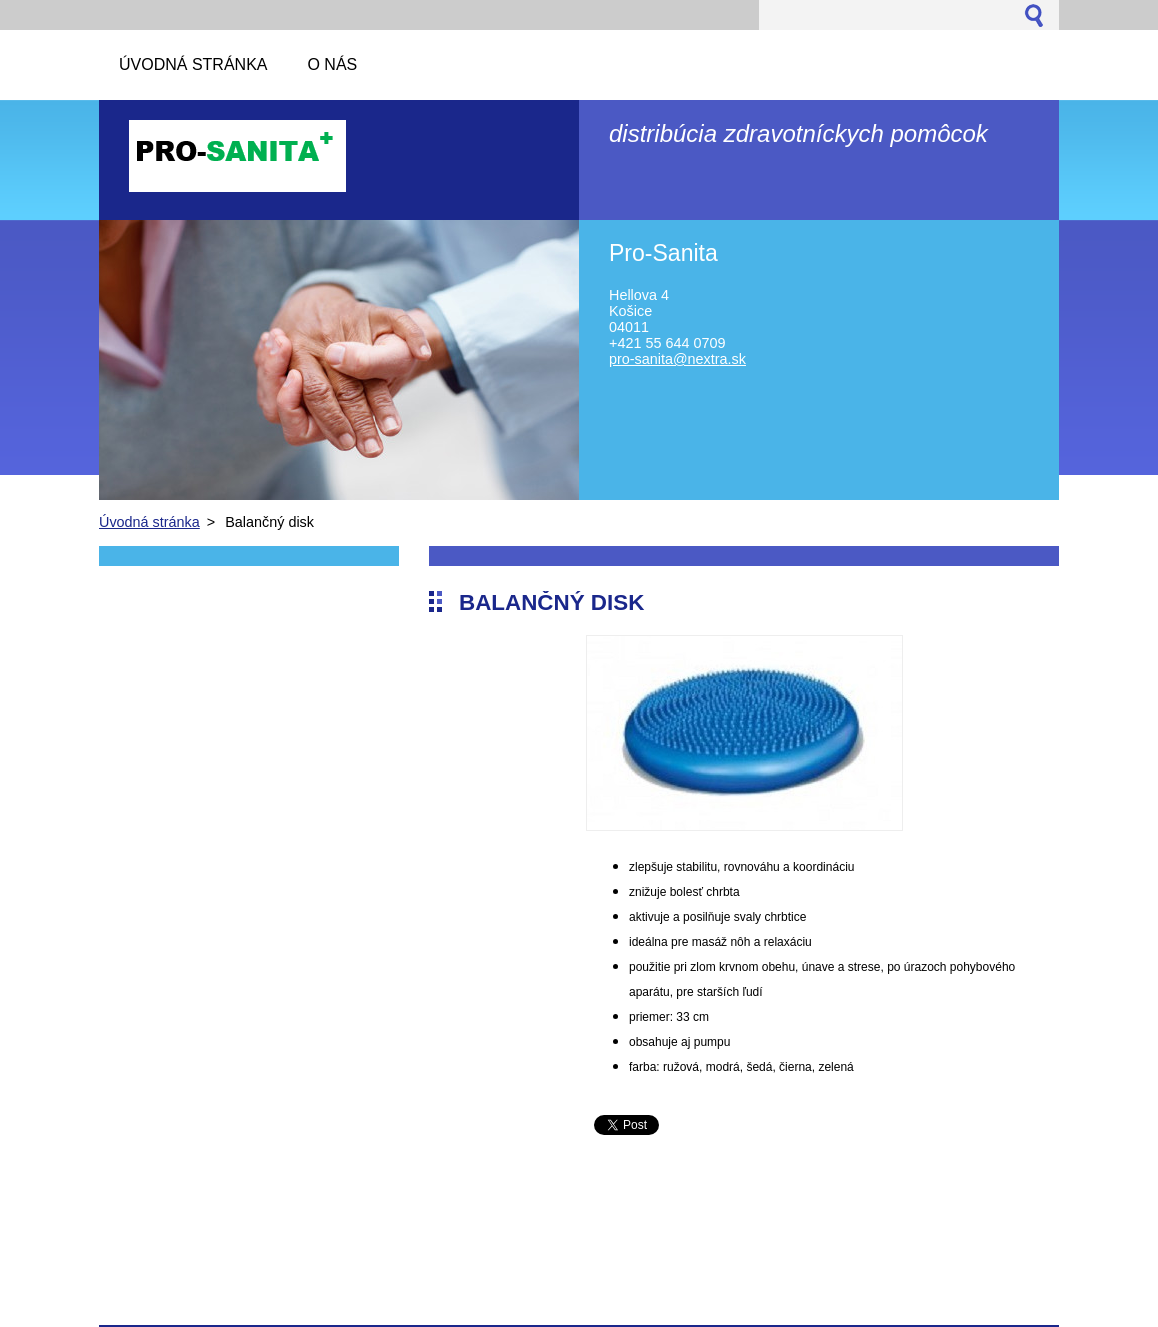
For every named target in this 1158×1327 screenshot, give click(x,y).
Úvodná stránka (149, 522)
